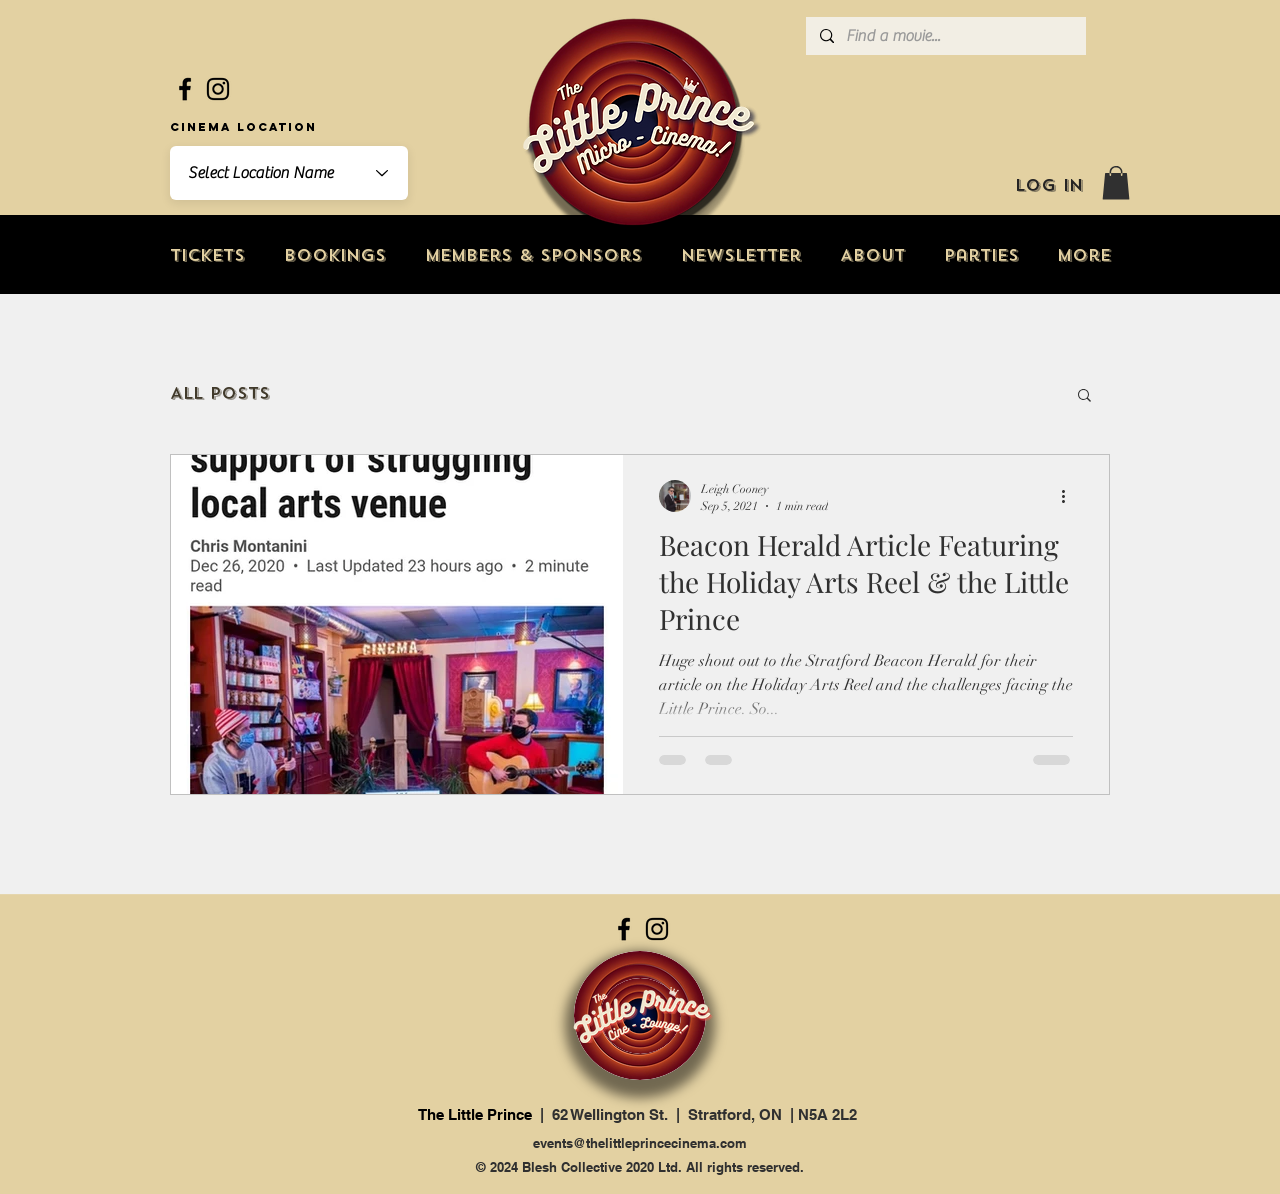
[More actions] (1070, 496)
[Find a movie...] (945, 36)
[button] (1116, 182)
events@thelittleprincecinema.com (640, 1143)
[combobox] (289, 173)
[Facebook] (185, 89)
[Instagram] (218, 89)
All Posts (220, 393)
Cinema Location (243, 127)
